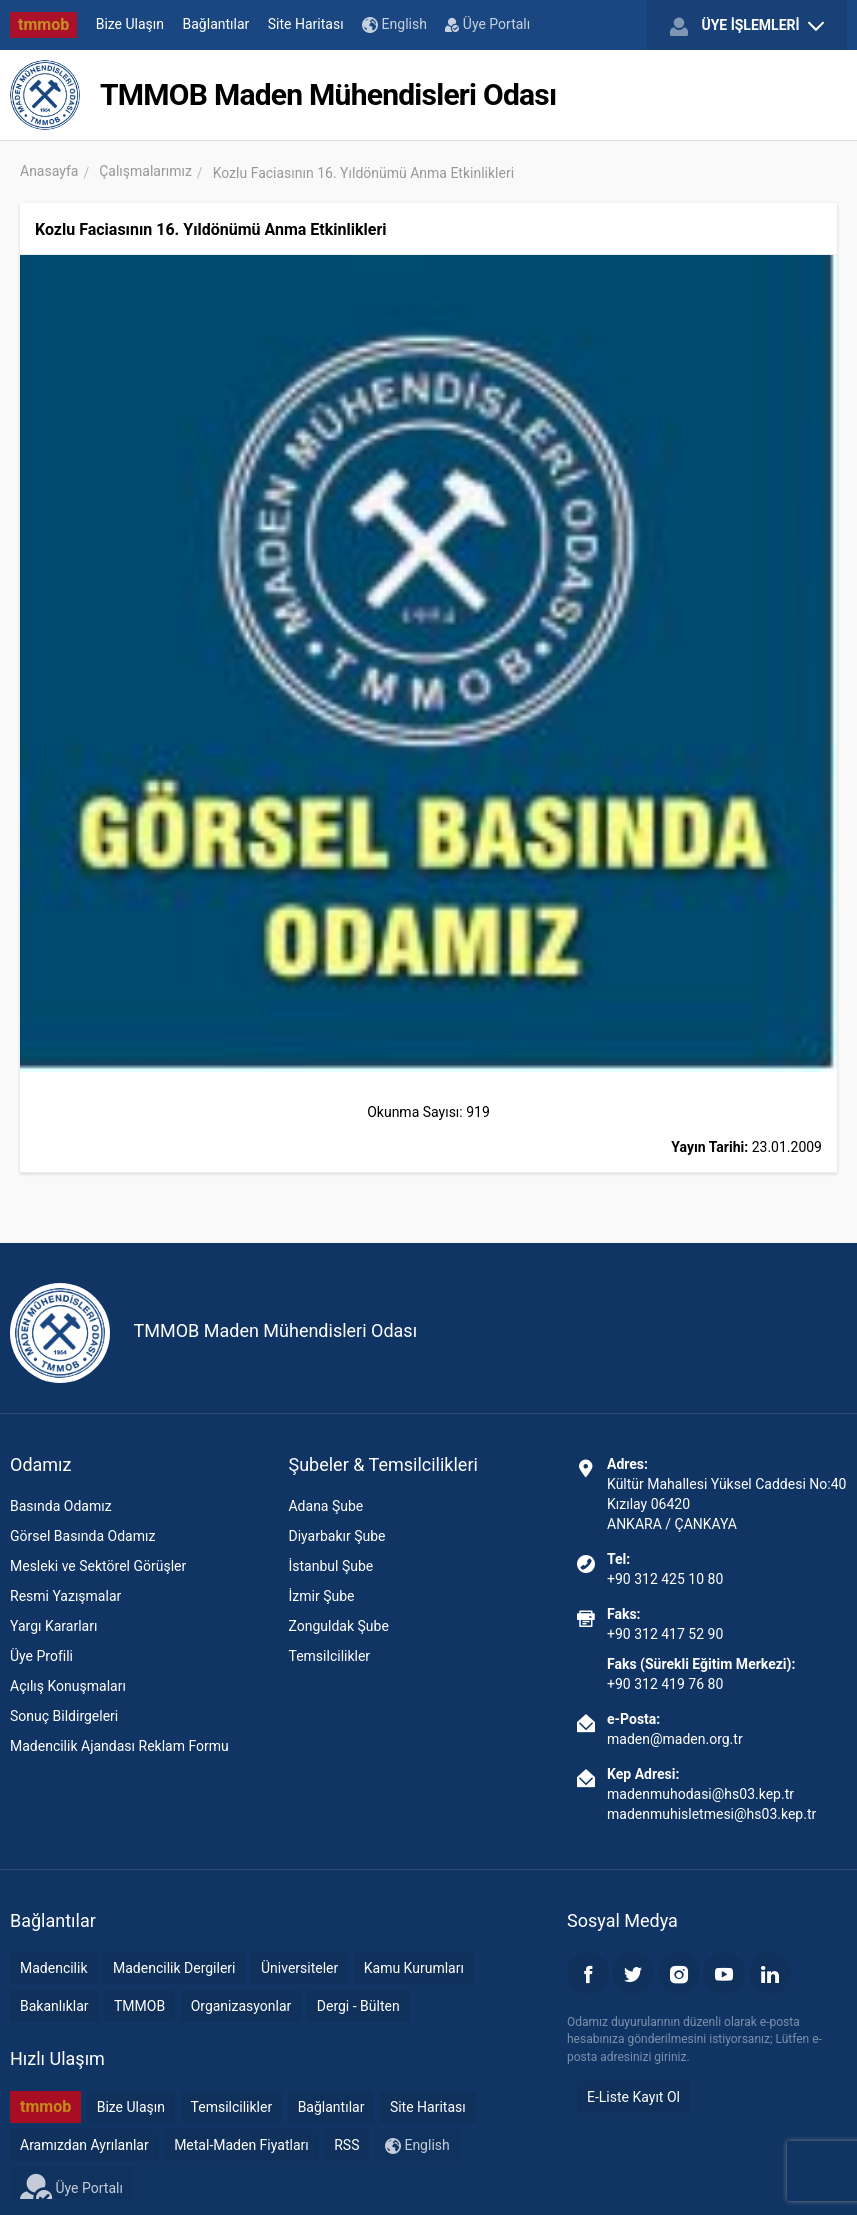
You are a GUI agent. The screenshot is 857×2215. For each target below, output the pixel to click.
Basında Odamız (61, 1506)
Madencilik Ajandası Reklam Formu (119, 1746)
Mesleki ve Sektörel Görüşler (98, 1566)
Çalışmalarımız (145, 171)
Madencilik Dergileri (174, 1968)
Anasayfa (49, 171)
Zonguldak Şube (338, 1626)
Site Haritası (306, 24)
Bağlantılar (216, 24)
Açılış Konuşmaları (68, 1686)
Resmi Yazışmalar (65, 1596)
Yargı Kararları (53, 1626)
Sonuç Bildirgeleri (64, 1716)
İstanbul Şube (330, 1566)
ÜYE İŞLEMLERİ (747, 26)
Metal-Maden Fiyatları (241, 2145)
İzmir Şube (321, 1596)
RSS (346, 2145)
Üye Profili (41, 1656)
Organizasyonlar (241, 2006)
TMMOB (139, 2006)
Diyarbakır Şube (336, 1536)
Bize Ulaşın (130, 24)
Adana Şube (325, 1506)
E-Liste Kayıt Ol (633, 2097)
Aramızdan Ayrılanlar (84, 2145)
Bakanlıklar (54, 2006)
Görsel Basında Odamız (82, 1536)
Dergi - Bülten (358, 2006)
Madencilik (54, 1968)
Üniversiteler (299, 1968)
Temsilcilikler (329, 1656)
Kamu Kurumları (414, 1968)
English (394, 24)
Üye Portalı (487, 24)
